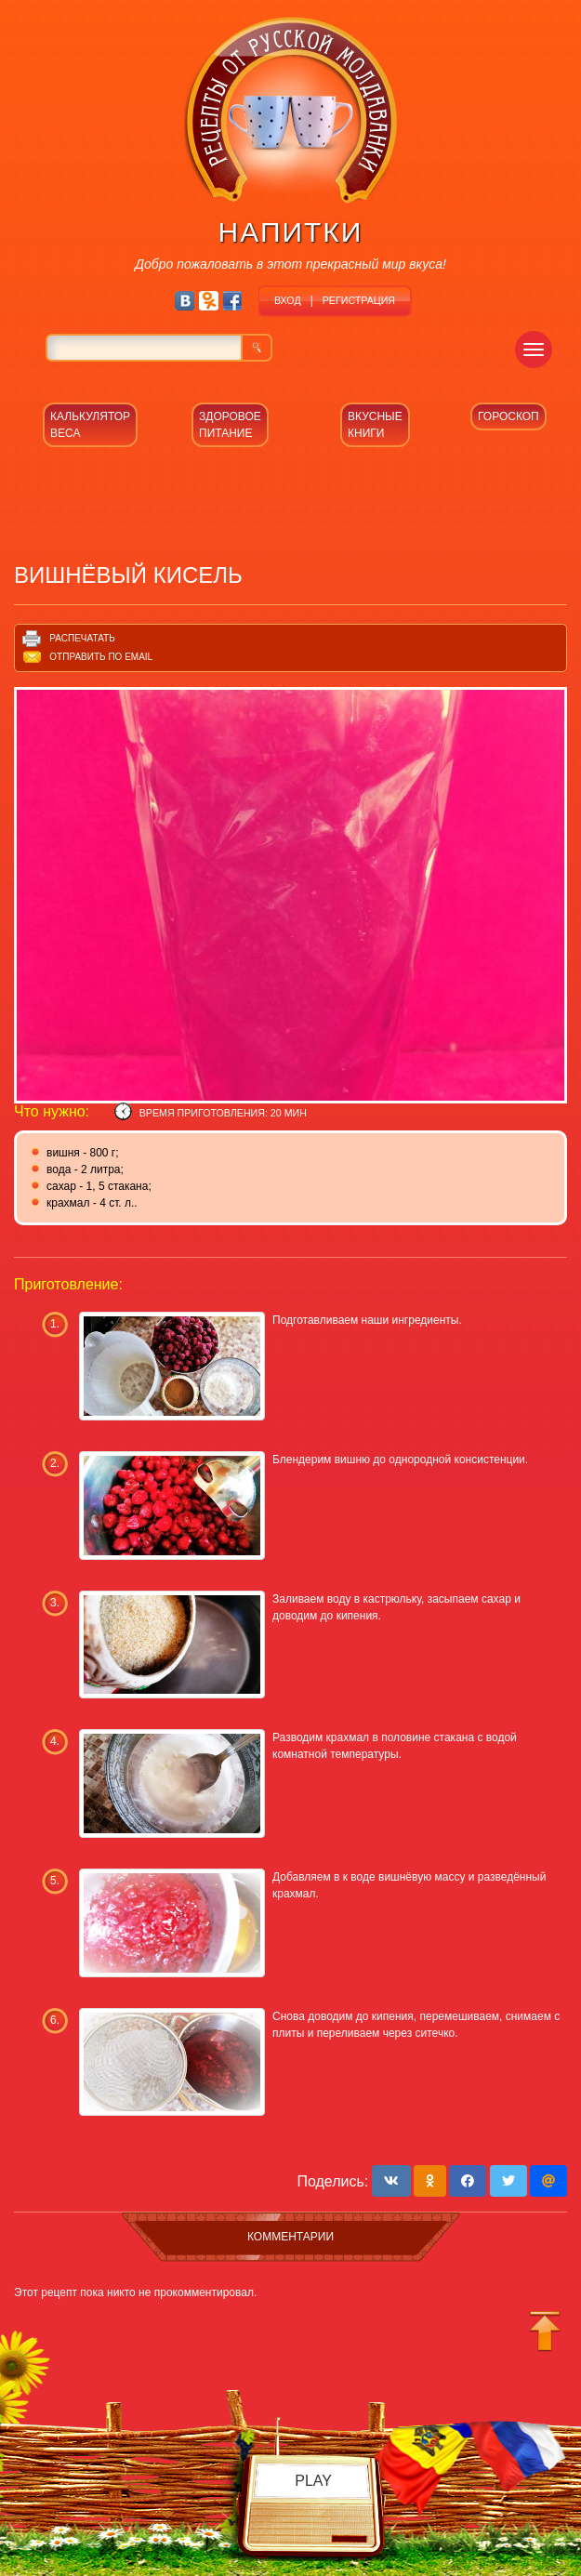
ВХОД (287, 300)
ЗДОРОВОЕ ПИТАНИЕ (230, 425)
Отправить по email (100, 657)
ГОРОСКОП (508, 416)
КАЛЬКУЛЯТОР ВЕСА (90, 425)
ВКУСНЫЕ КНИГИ (375, 425)
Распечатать (81, 638)
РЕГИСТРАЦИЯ (359, 300)
